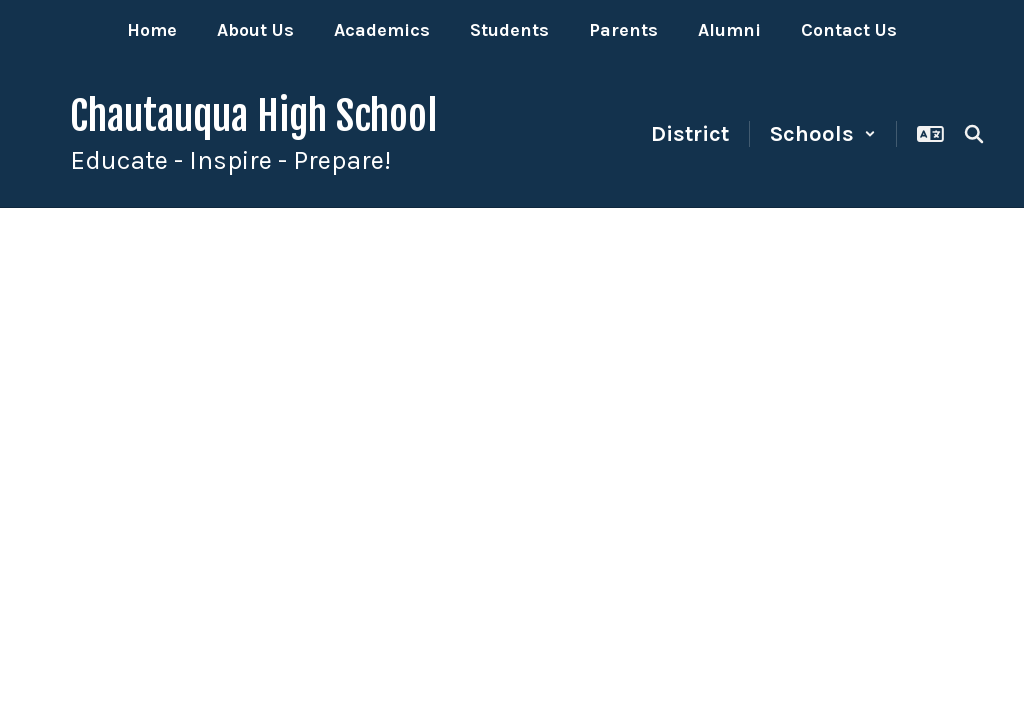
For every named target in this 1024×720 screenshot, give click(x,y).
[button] (823, 134)
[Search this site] (974, 134)
